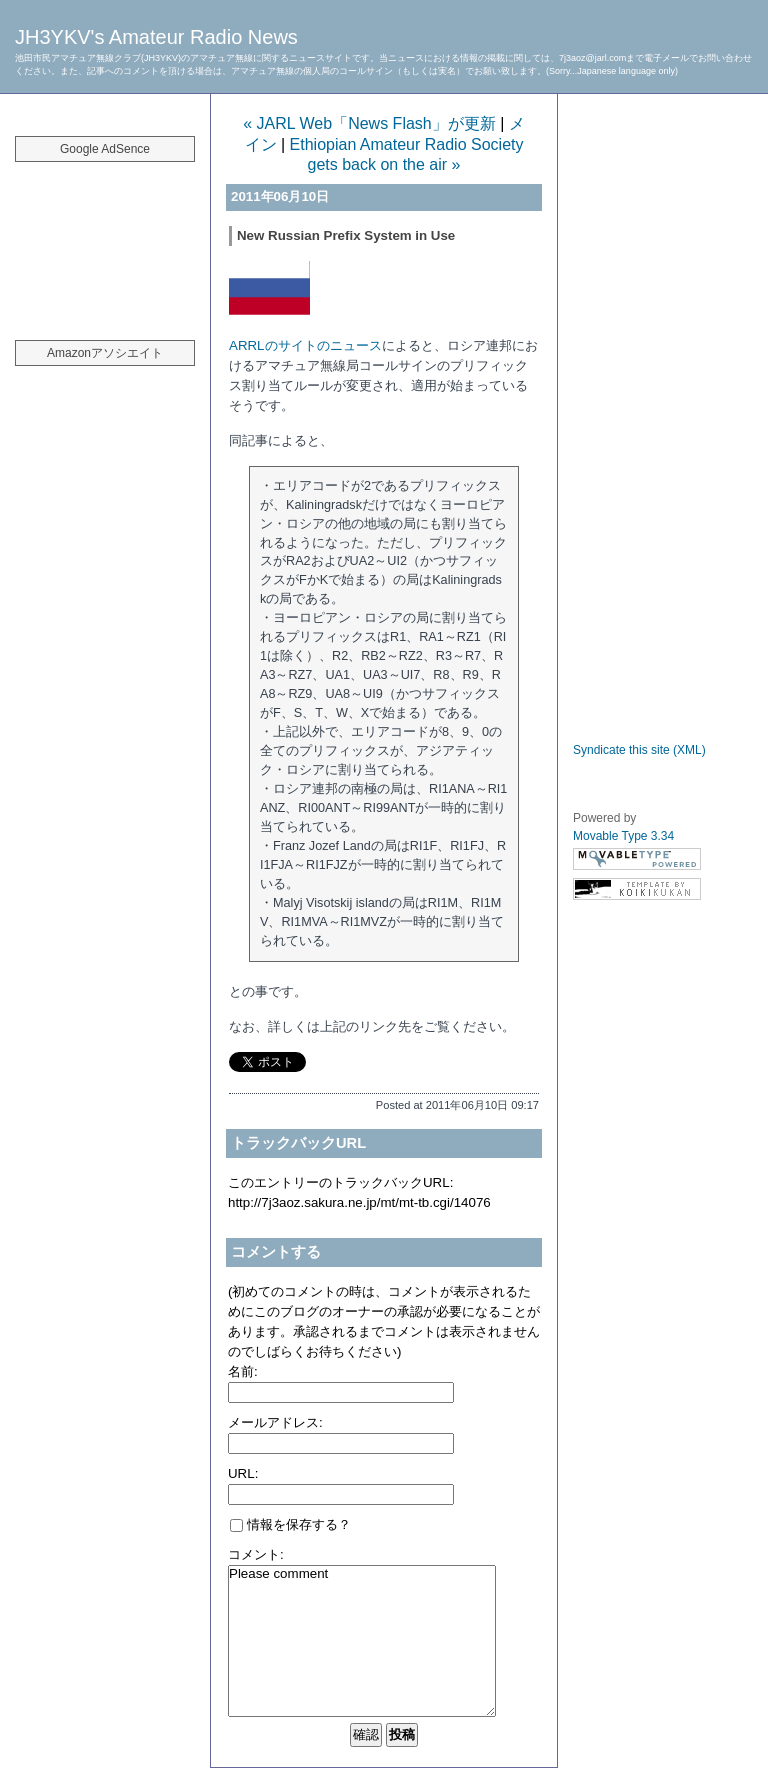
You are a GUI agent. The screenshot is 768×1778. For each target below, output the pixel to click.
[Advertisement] (105, 240)
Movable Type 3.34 (623, 836)
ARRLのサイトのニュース (305, 345)
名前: (243, 1371)
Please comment (362, 1641)
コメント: (256, 1554)
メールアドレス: (275, 1422)
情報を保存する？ (290, 1524)
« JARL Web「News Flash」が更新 (369, 123)
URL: (243, 1473)
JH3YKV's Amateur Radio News (156, 37)
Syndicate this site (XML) (639, 750)
